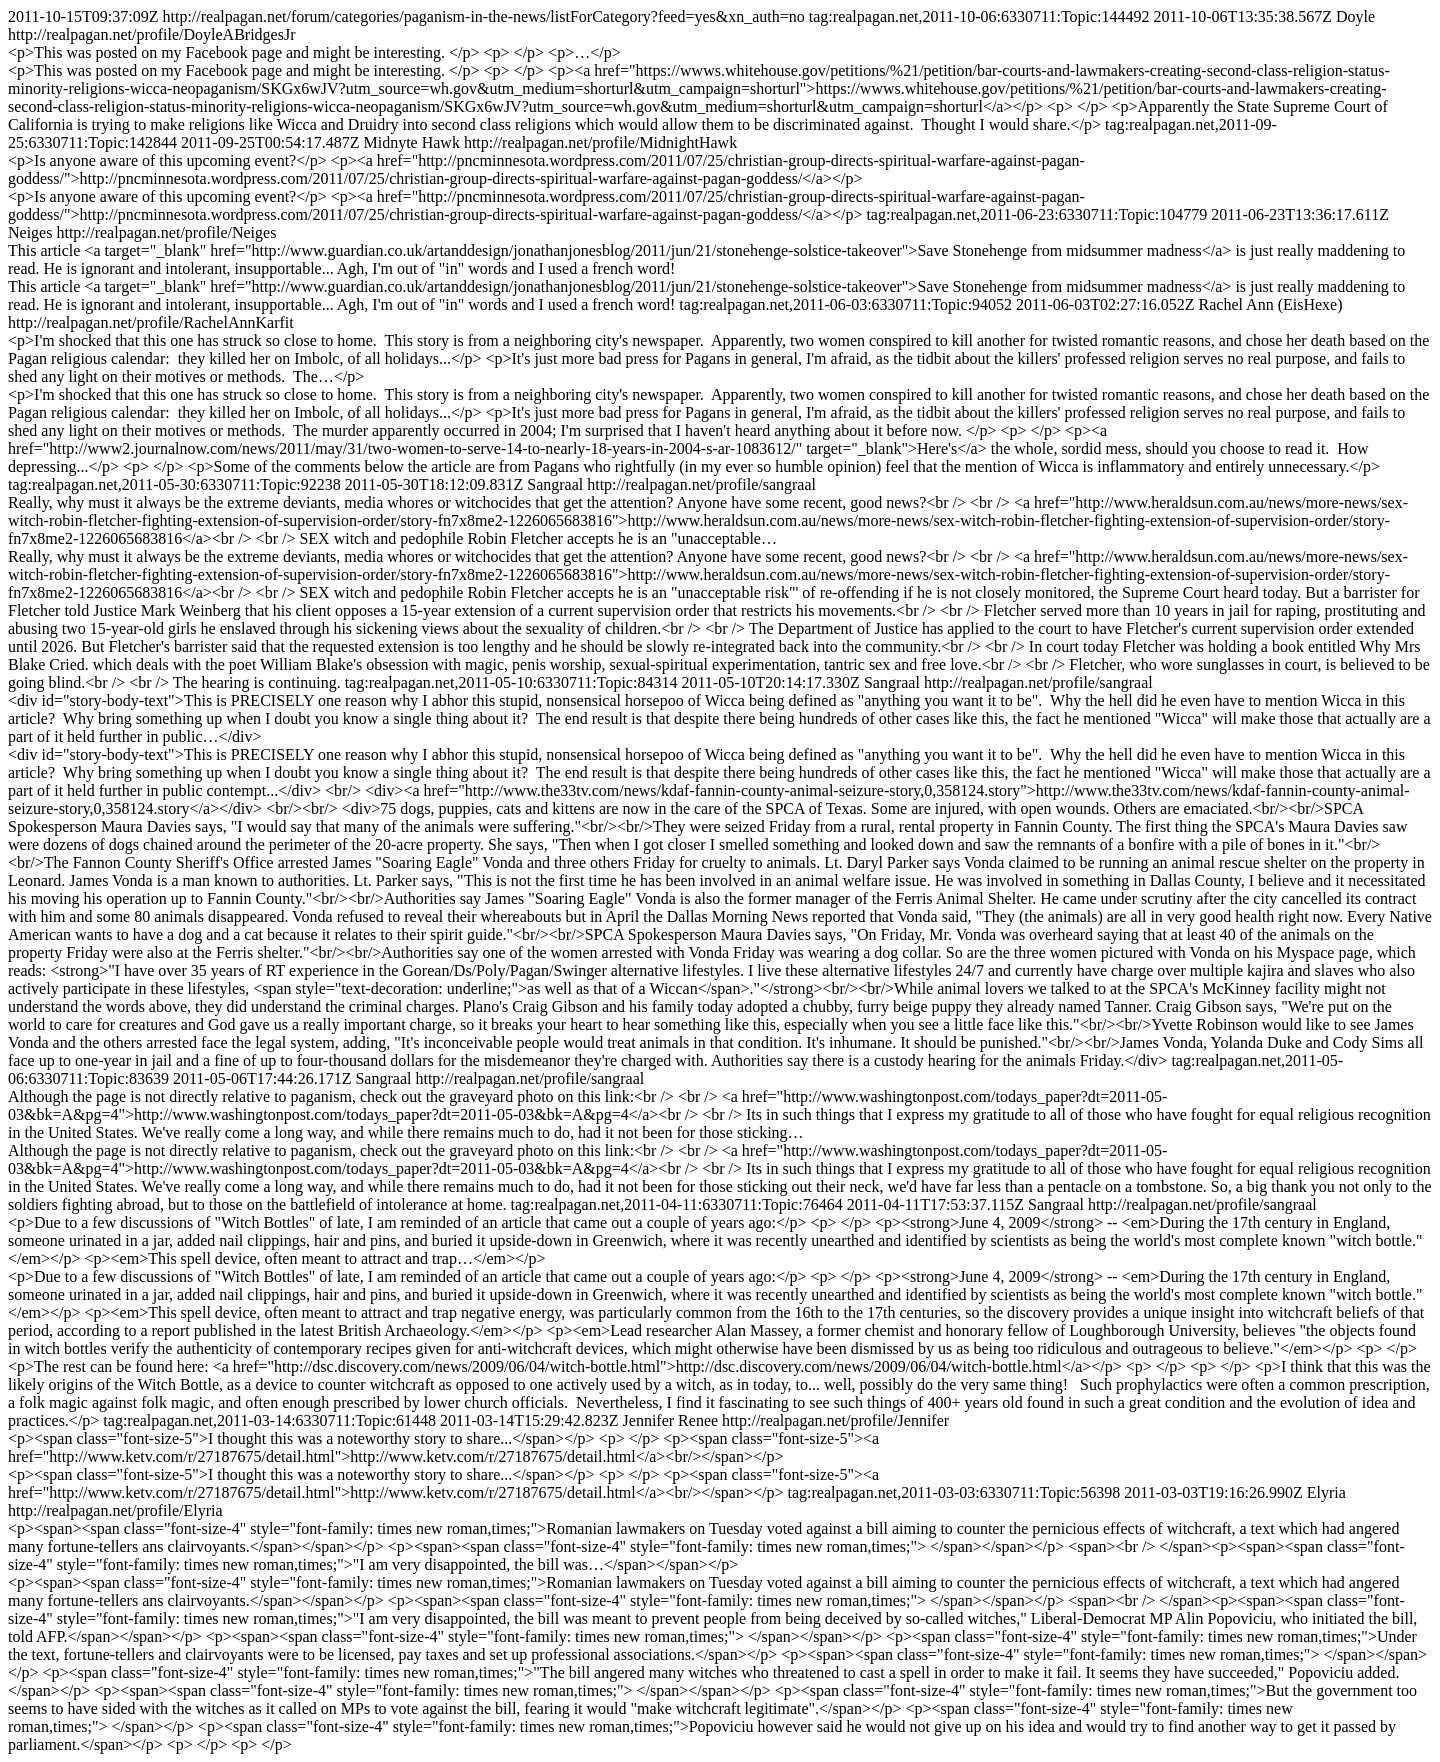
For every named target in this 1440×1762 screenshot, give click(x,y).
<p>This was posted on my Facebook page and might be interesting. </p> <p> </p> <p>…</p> (314, 52)
